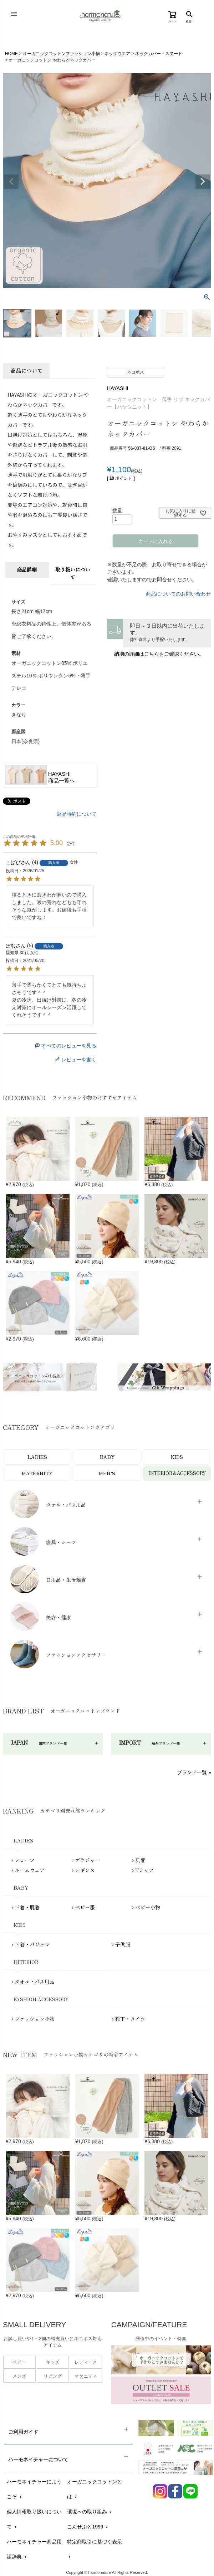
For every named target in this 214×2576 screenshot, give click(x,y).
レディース (86, 2362)
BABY (107, 1456)
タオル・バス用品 (35, 1981)
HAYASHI (117, 388)
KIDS (177, 1456)
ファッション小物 (35, 2018)
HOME (11, 53)
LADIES (37, 1456)
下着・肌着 (27, 1907)
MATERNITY (37, 1473)
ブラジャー (87, 1860)
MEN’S (107, 1473)
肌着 (140, 1860)
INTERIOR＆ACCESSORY (177, 1473)
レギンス (85, 1870)
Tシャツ (144, 1870)
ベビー (19, 2362)
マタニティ (86, 2376)
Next (202, 181)
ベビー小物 (147, 1907)
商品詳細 (27, 569)
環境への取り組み (90, 2512)
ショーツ (25, 1860)
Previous (11, 181)
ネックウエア (117, 53)
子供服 (122, 1944)
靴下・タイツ (130, 2018)
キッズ (53, 2362)
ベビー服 (85, 1907)
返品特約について (77, 814)
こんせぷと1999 (88, 2527)
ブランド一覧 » (194, 1772)
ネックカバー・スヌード (158, 53)
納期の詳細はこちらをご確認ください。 (159, 654)
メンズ (19, 2376)
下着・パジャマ (32, 1944)
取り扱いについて (72, 573)
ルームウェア (30, 1870)
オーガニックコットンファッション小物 (61, 53)
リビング (53, 2376)
